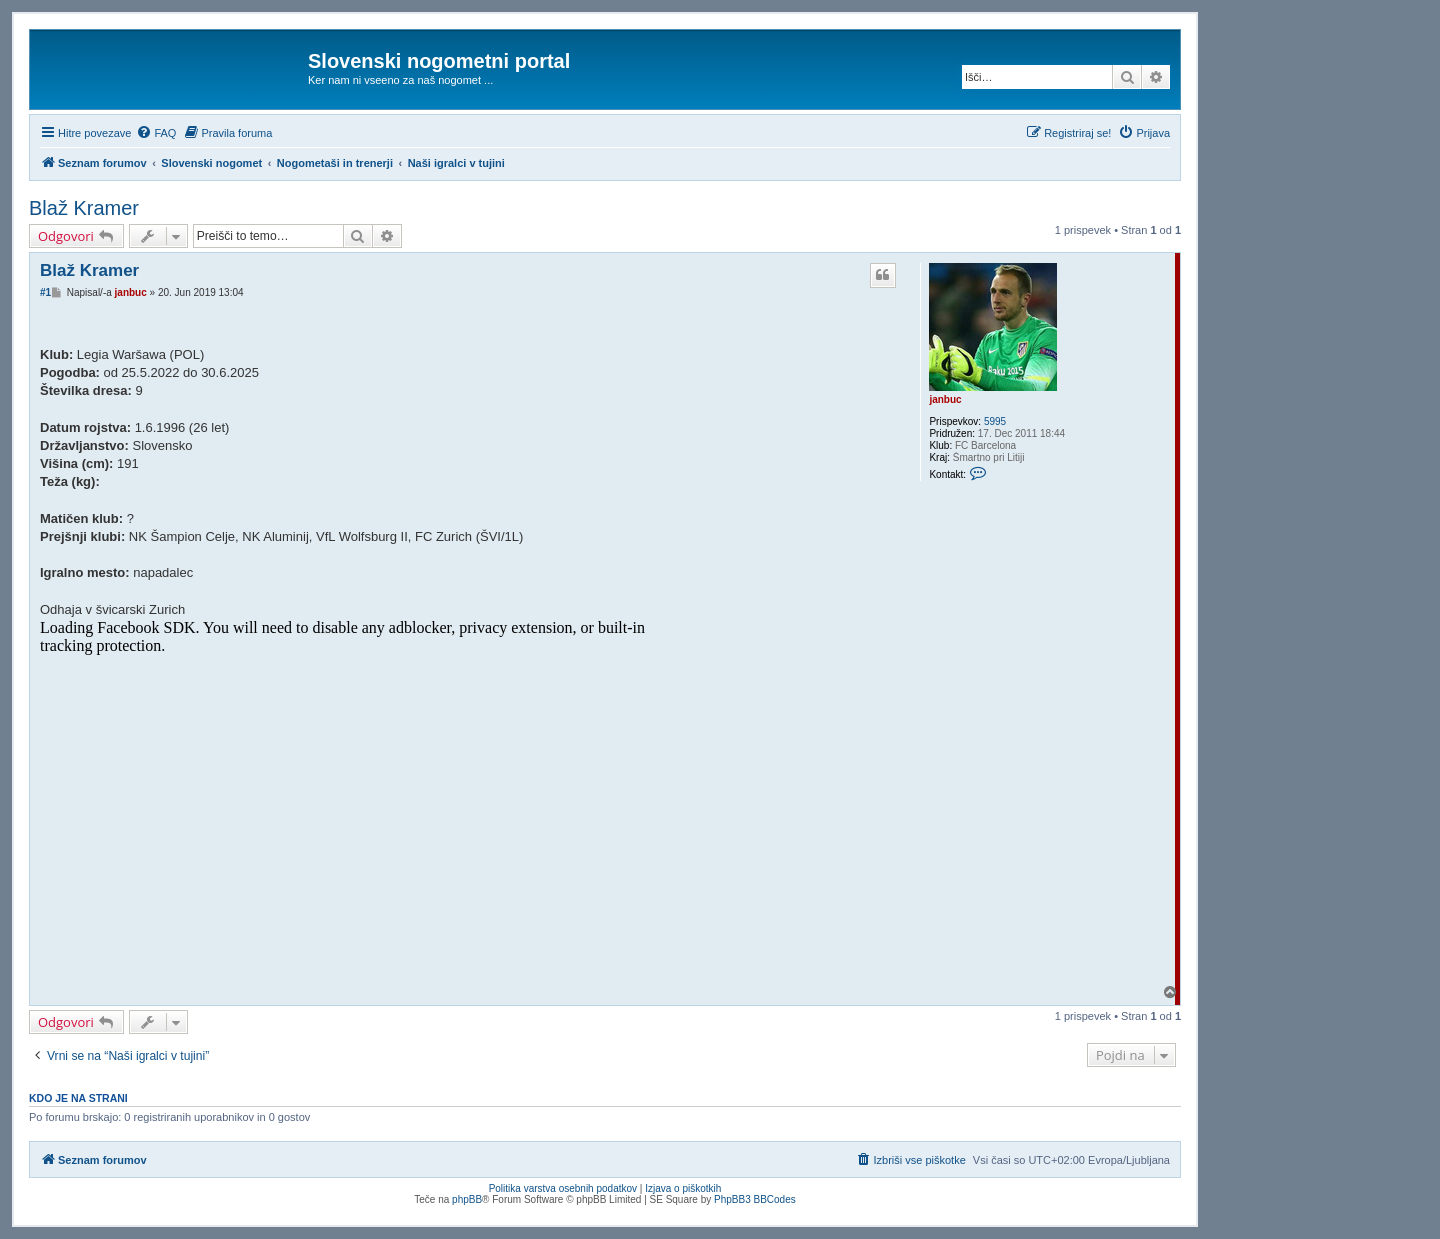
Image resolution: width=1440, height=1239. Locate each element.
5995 (995, 421)
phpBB (467, 1199)
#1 (45, 292)
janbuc (945, 399)
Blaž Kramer (84, 208)
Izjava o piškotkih (683, 1188)
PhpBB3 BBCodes (755, 1199)
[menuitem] (156, 133)
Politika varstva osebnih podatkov (563, 1188)
